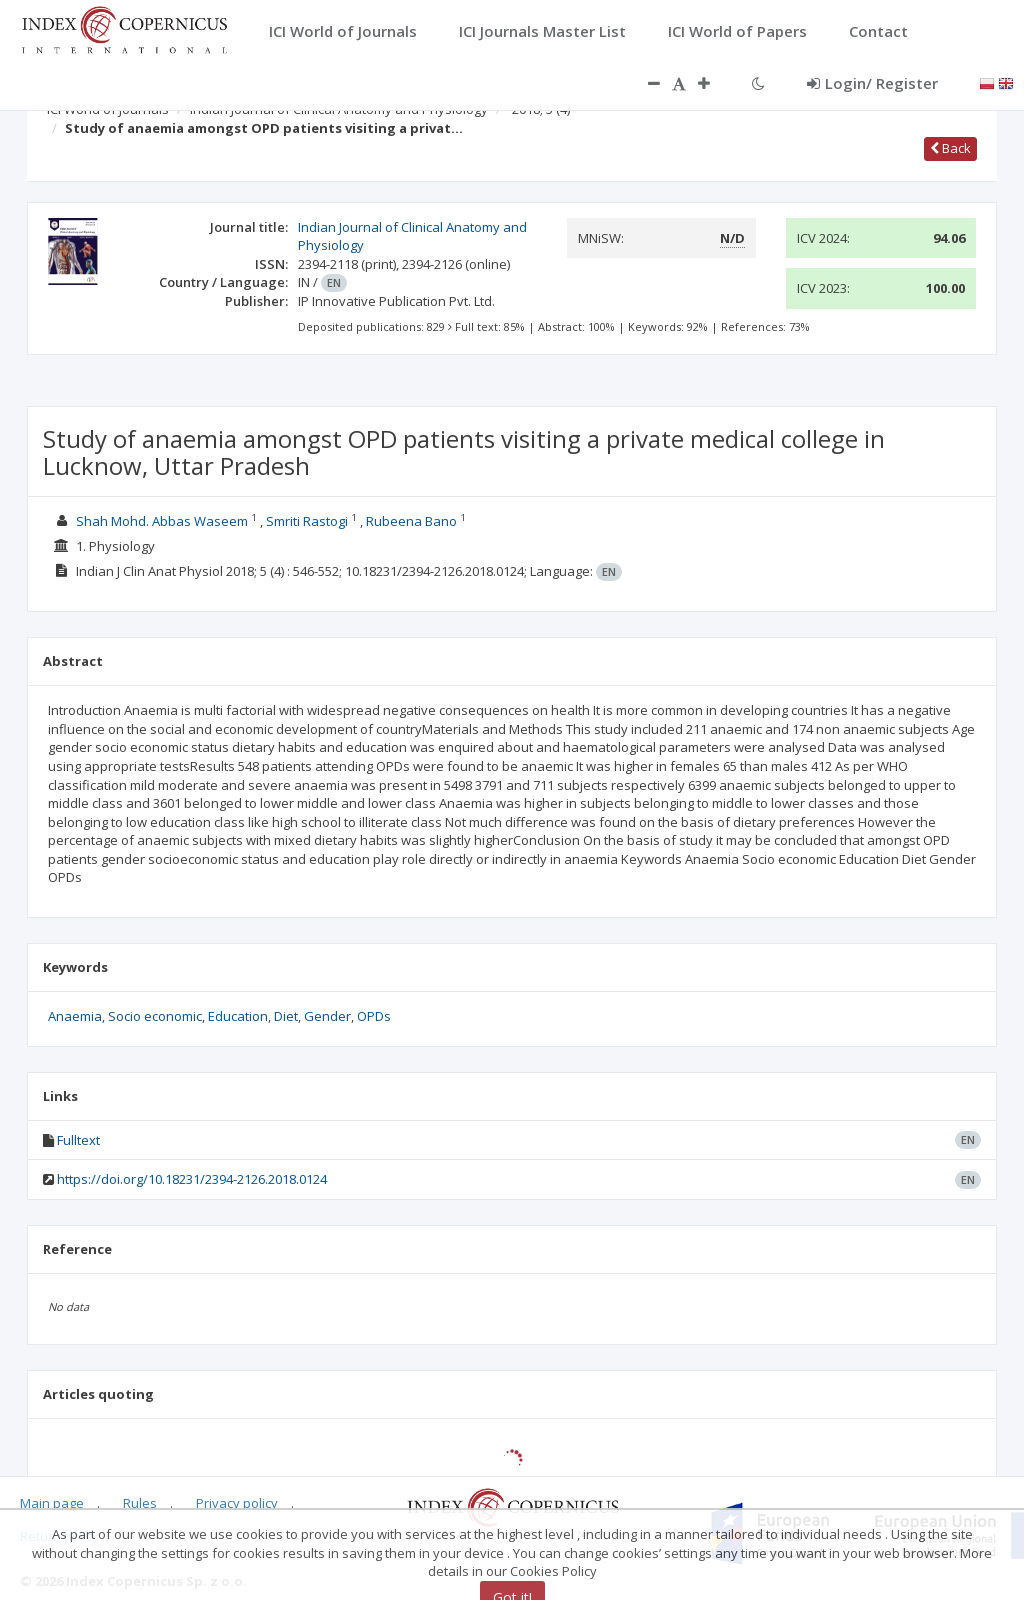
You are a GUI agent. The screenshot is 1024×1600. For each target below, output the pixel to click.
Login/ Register (872, 83)
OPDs (374, 1016)
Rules (140, 1503)
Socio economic (155, 1016)
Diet (286, 1016)
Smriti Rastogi (307, 521)
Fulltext (78, 1140)
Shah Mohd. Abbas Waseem (162, 521)
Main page (52, 1503)
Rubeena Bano (411, 521)
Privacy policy (237, 1503)
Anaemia (75, 1016)
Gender (327, 1016)
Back (950, 148)
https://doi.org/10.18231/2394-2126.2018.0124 (192, 1179)
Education (238, 1016)
